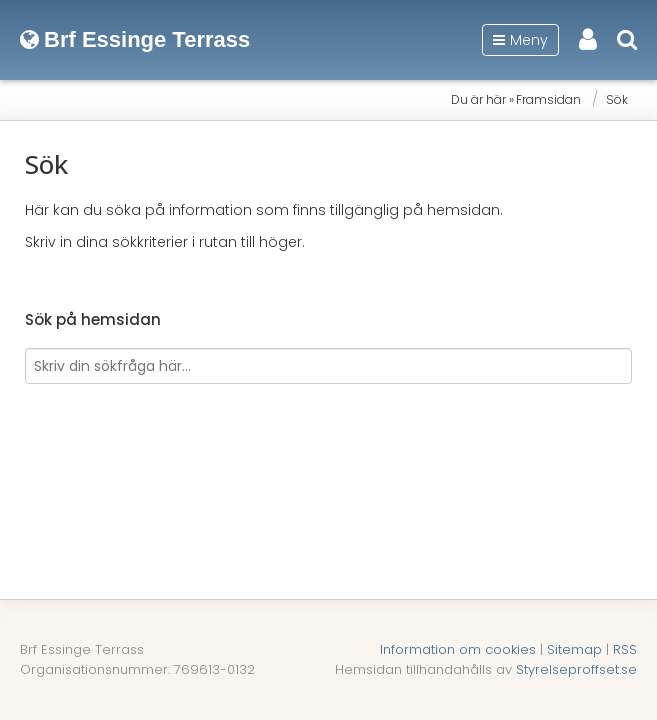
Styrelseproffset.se (576, 669)
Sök (617, 99)
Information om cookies (458, 649)
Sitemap (574, 649)
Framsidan (548, 99)
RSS (625, 649)
